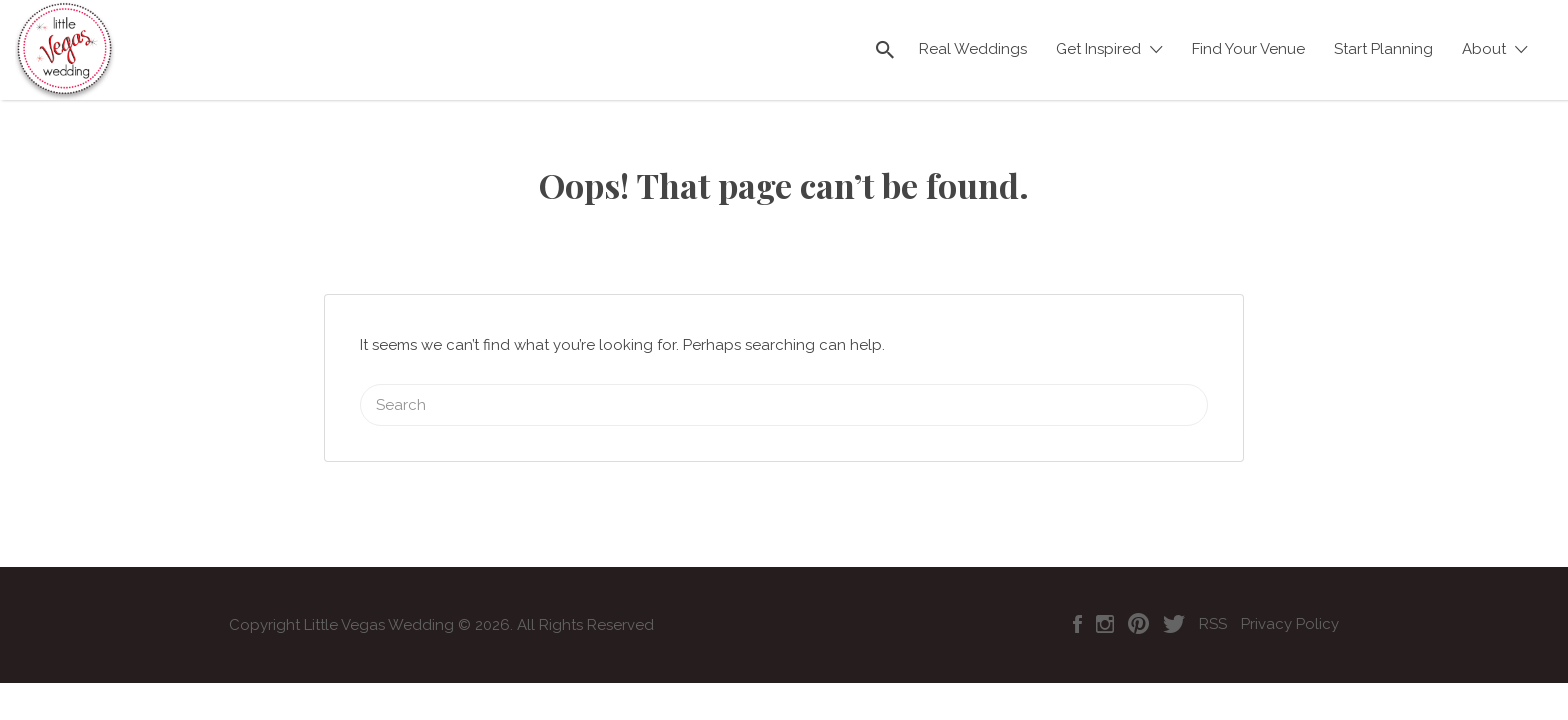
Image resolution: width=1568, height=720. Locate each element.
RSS (1213, 599)
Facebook (1077, 599)
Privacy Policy (1290, 599)
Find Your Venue (1248, 49)
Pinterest (1138, 599)
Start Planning (1383, 49)
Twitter (1174, 599)
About (1484, 49)
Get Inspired (1098, 49)
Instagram (1105, 599)
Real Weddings (973, 49)
